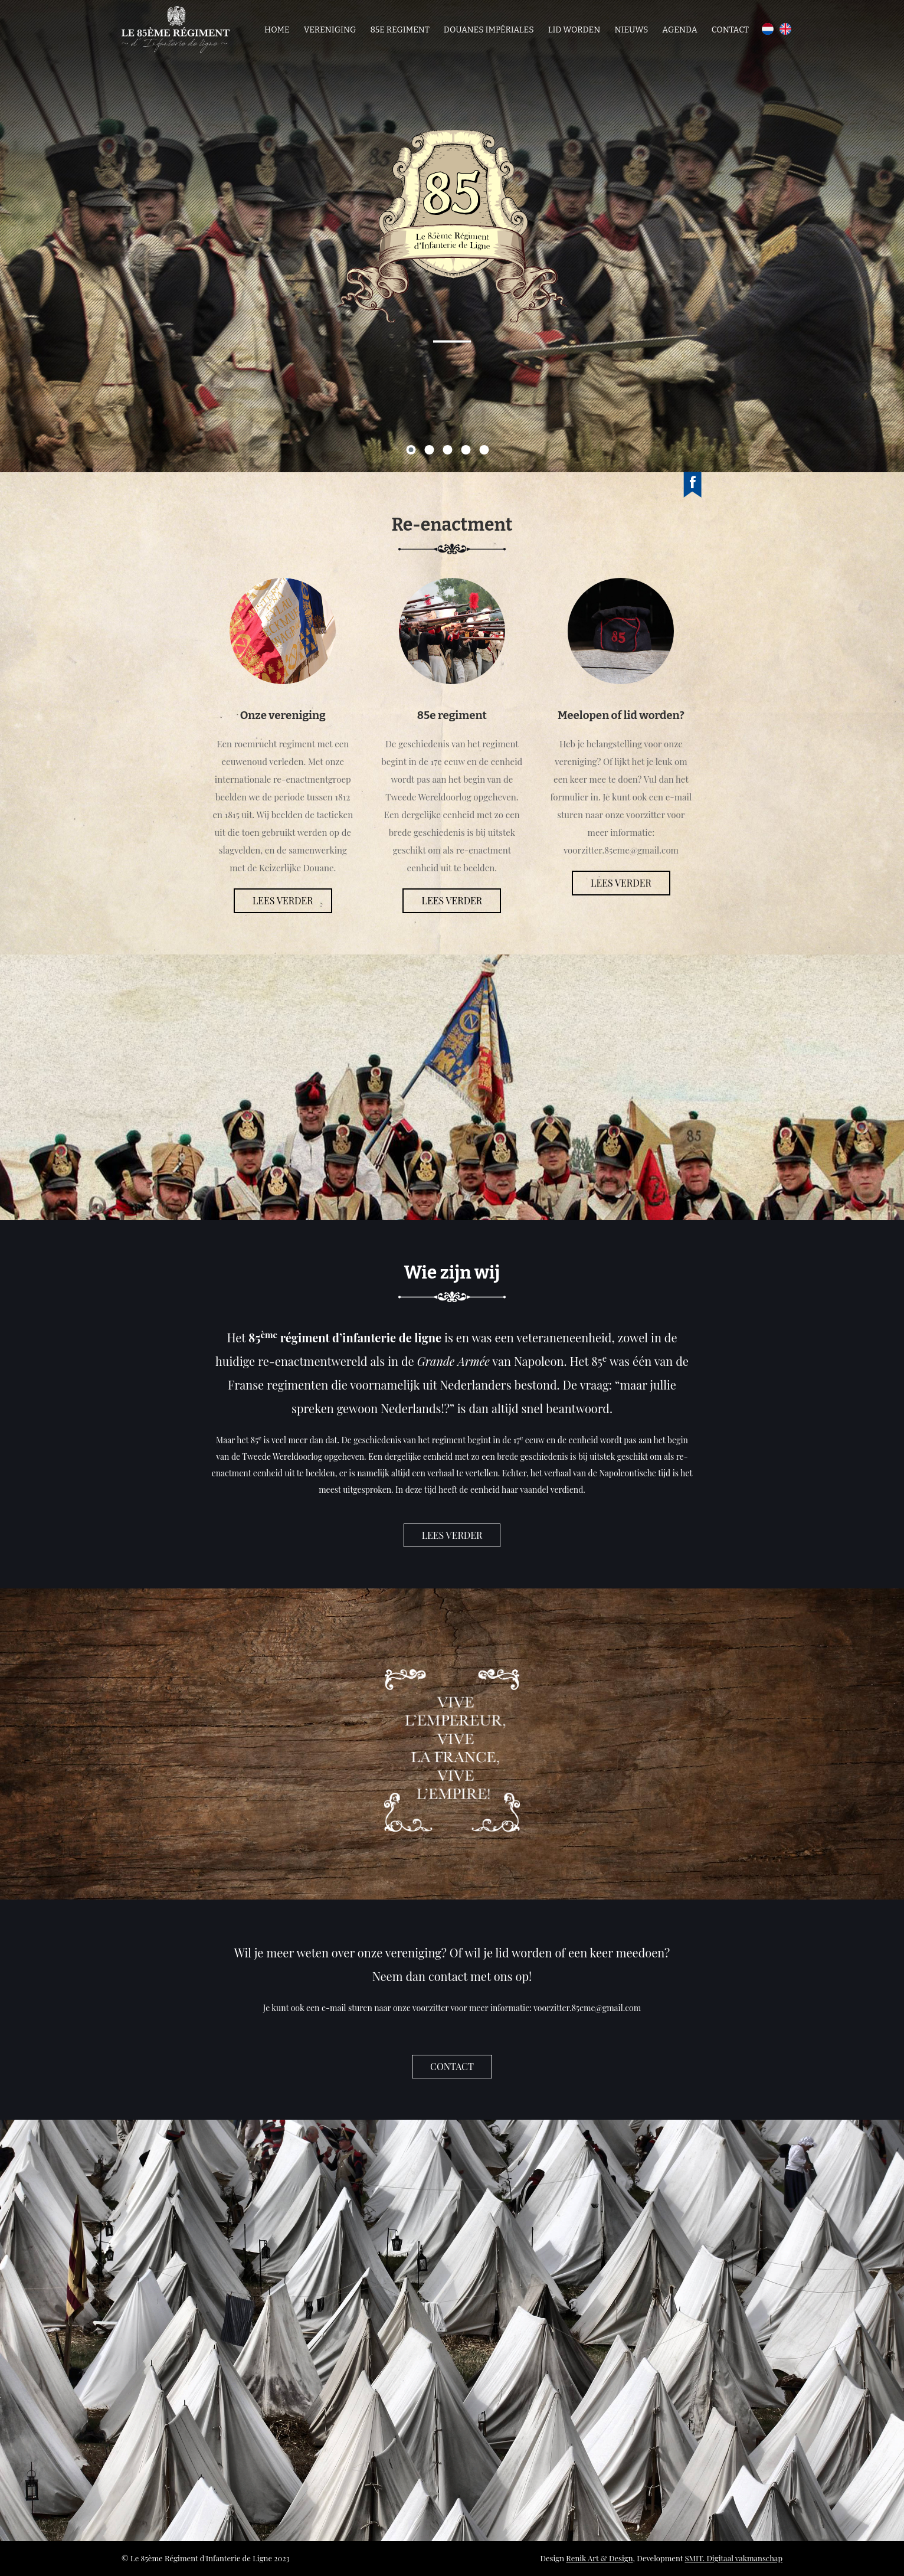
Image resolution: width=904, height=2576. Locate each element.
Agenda (679, 30)
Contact (730, 30)
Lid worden (574, 30)
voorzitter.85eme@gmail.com (587, 2007)
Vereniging (330, 30)
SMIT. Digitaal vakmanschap (733, 2558)
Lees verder (283, 900)
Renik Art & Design (599, 2558)
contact (452, 2066)
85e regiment (399, 30)
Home (277, 30)
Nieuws (631, 30)
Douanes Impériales (489, 30)
